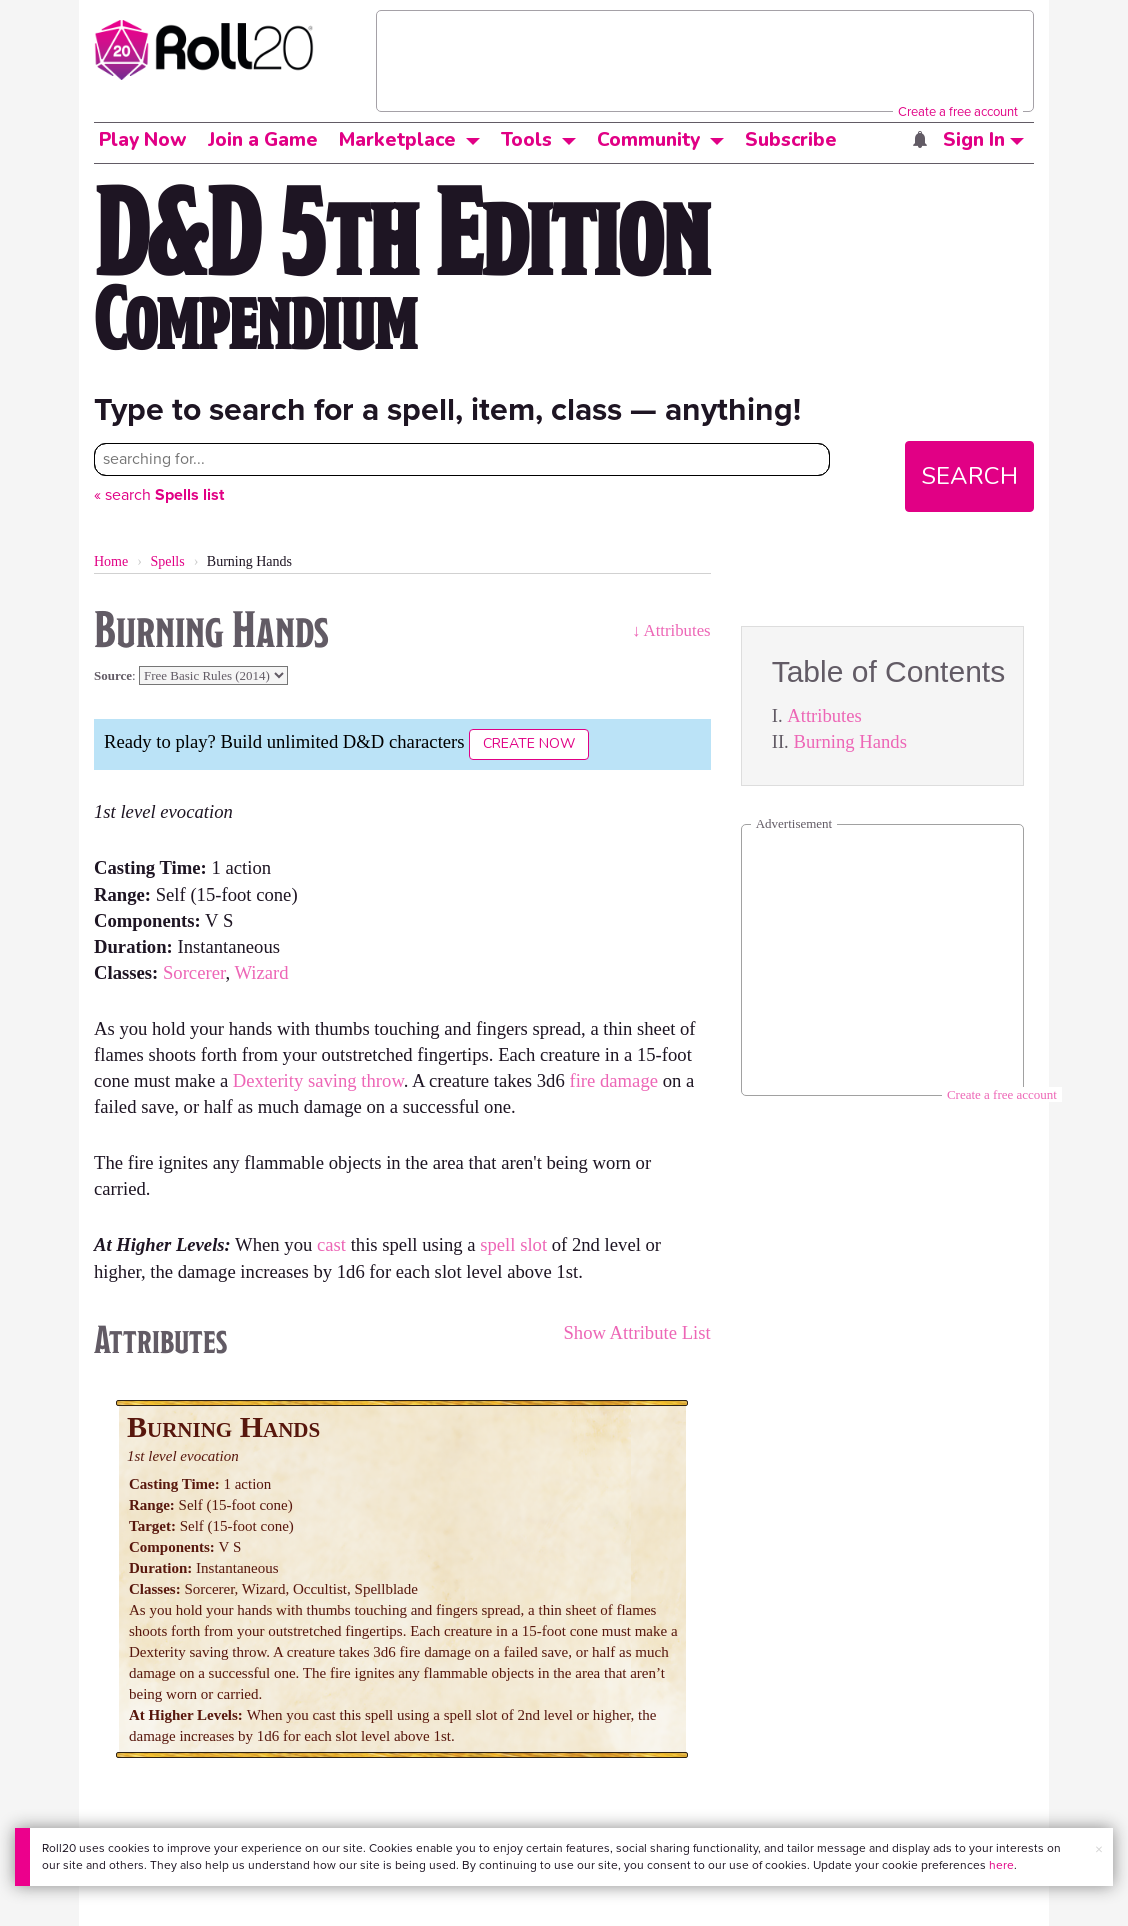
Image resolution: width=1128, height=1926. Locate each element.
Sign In (983, 140)
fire (582, 1080)
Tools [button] (526, 140)
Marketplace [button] (397, 140)
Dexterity (268, 1080)
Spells (167, 561)
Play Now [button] (143, 140)
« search (159, 494)
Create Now (529, 743)
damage (629, 1080)
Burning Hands (850, 741)
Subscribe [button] (791, 140)
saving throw (356, 1080)
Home (111, 561)
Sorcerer (194, 972)
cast (331, 1244)
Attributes (824, 715)
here (1001, 1865)
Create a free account (958, 111)
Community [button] (648, 140)
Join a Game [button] (263, 140)
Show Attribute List (636, 1332)
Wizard (261, 972)
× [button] (1099, 1849)
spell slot (513, 1244)
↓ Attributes (671, 630)
